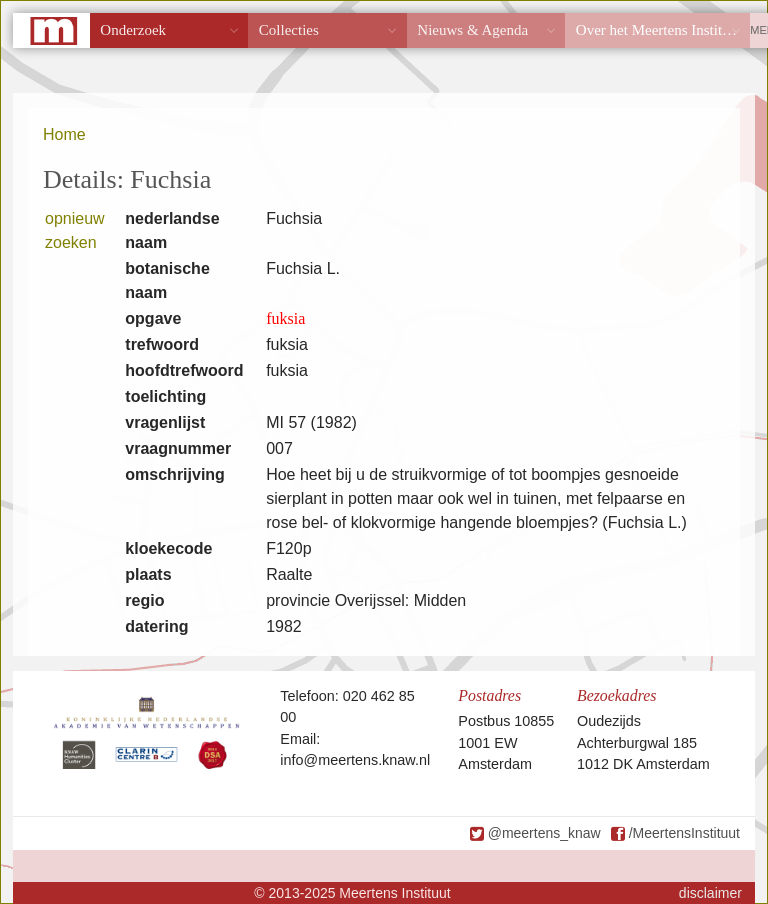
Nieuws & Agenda (472, 30)
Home (64, 134)
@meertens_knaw (544, 833)
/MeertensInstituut (684, 833)
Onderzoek (133, 30)
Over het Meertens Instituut (658, 30)
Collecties (289, 30)
